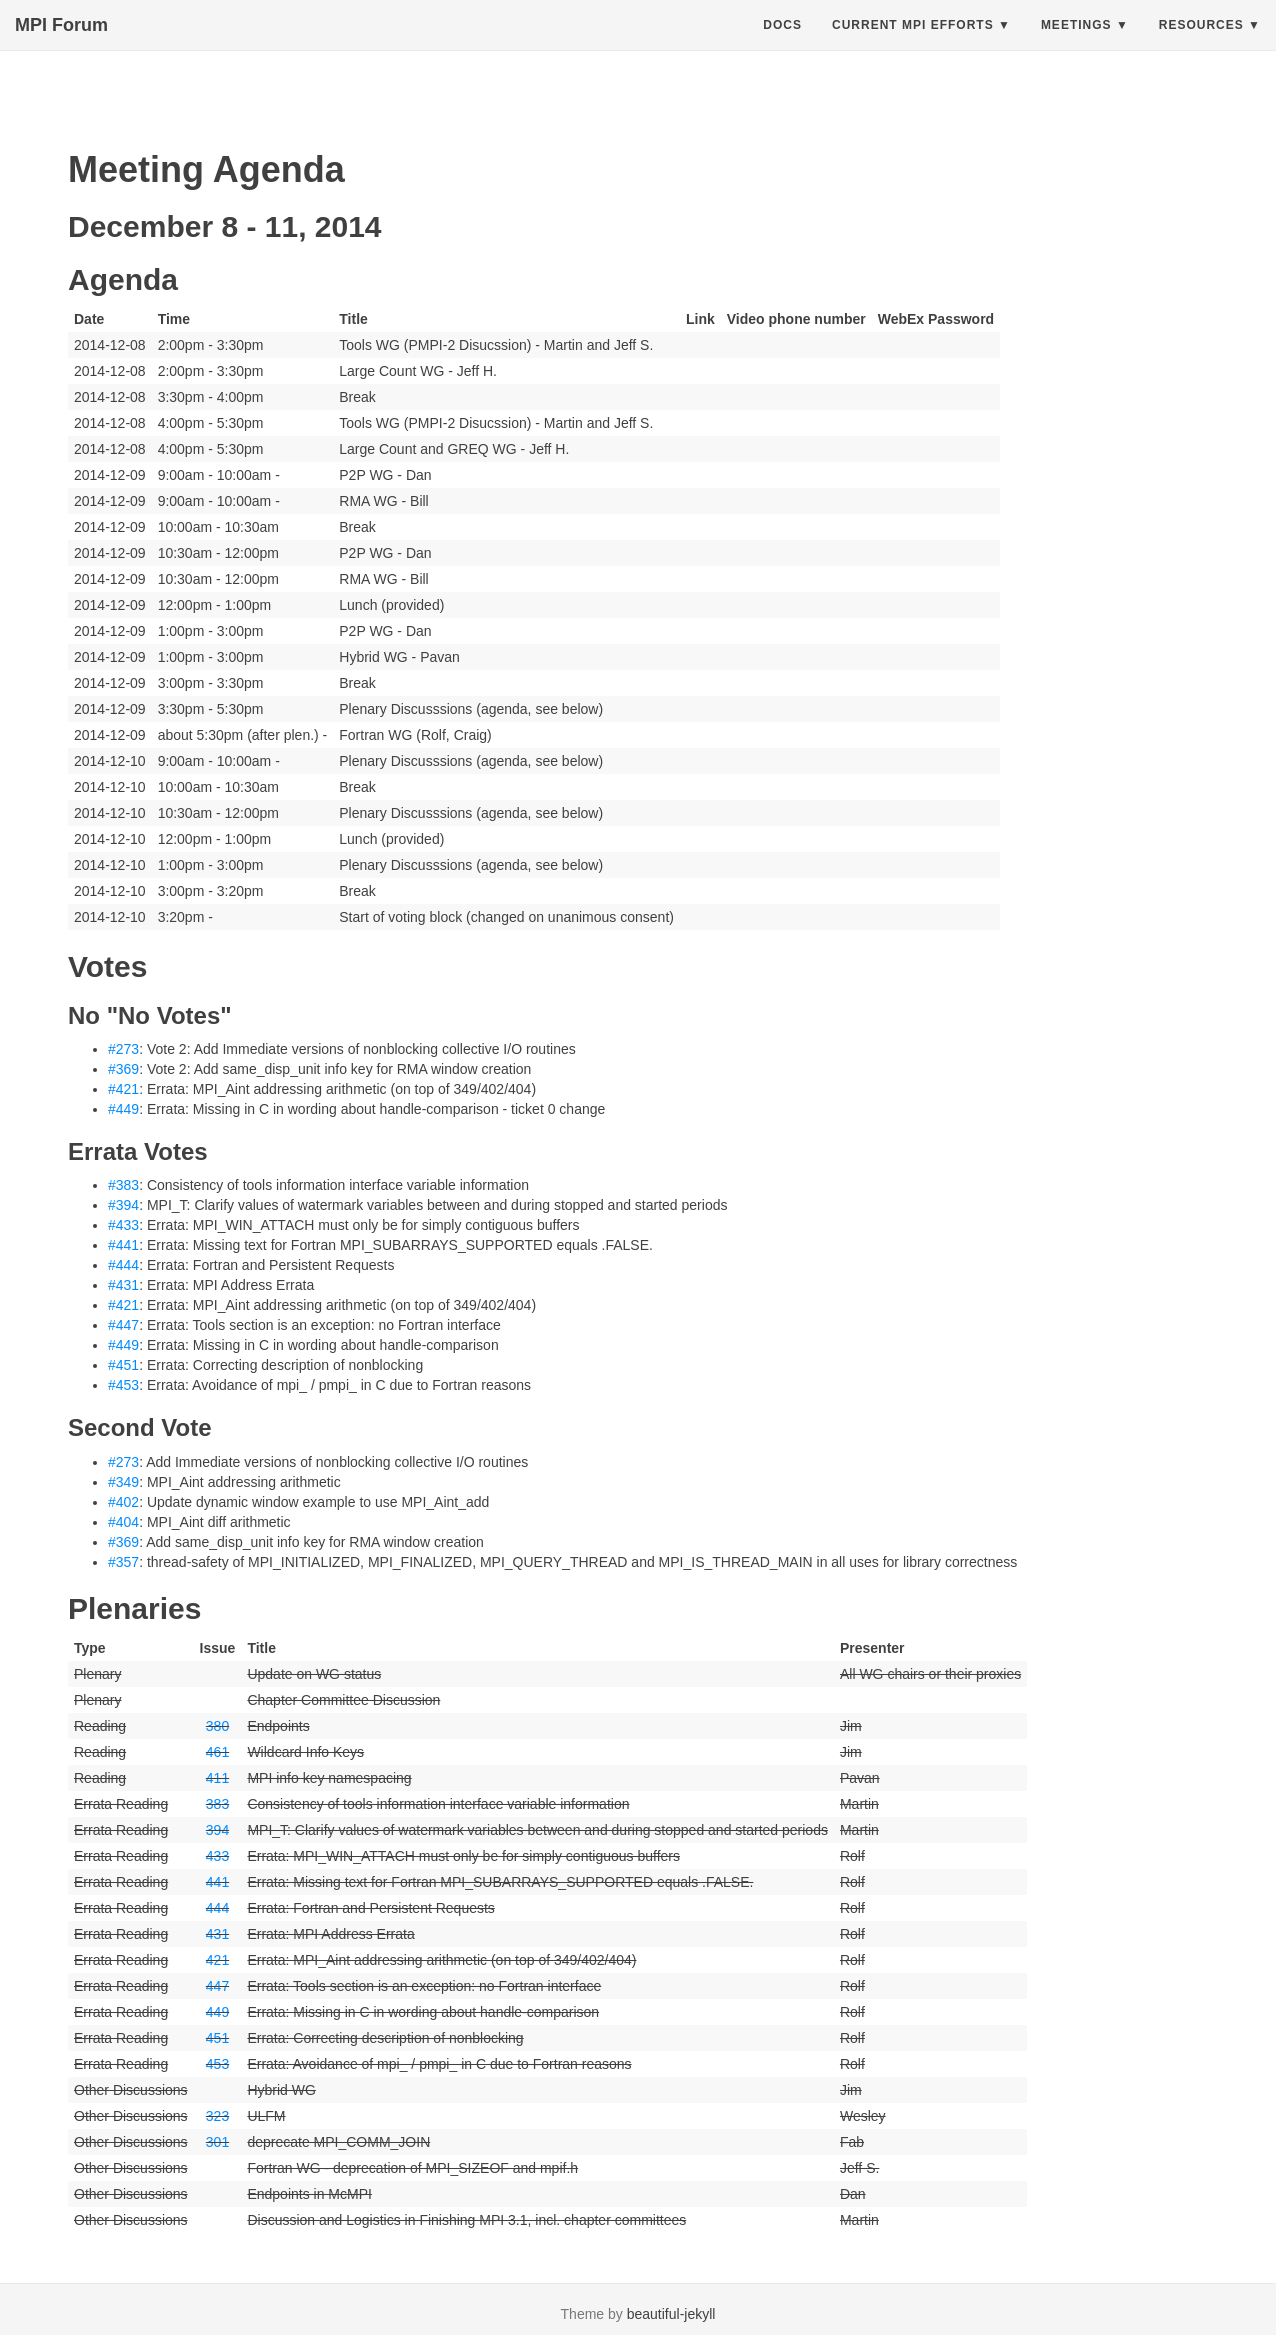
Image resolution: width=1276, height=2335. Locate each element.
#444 (123, 1265)
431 (217, 1934)
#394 (123, 1205)
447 (217, 1986)
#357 (123, 1562)
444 (217, 1908)
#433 (123, 1225)
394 (217, 1830)
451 (217, 2038)
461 (217, 1752)
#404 (123, 1522)
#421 (123, 1089)
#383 (123, 1185)
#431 (123, 1285)
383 (217, 1804)
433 (217, 1856)
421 (217, 1960)
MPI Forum (61, 45)
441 (217, 1882)
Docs (782, 45)
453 (217, 2064)
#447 (123, 1325)
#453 (123, 1385)
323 (217, 2116)
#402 (123, 1502)
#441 (123, 1245)
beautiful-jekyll (671, 2314)
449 (217, 2012)
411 (217, 1778)
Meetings (1076, 45)
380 (217, 1726)
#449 (123, 1109)
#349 (123, 1482)
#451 (123, 1365)
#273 (123, 1049)
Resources (1201, 45)
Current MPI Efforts (913, 45)
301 (217, 2142)
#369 (123, 1069)
